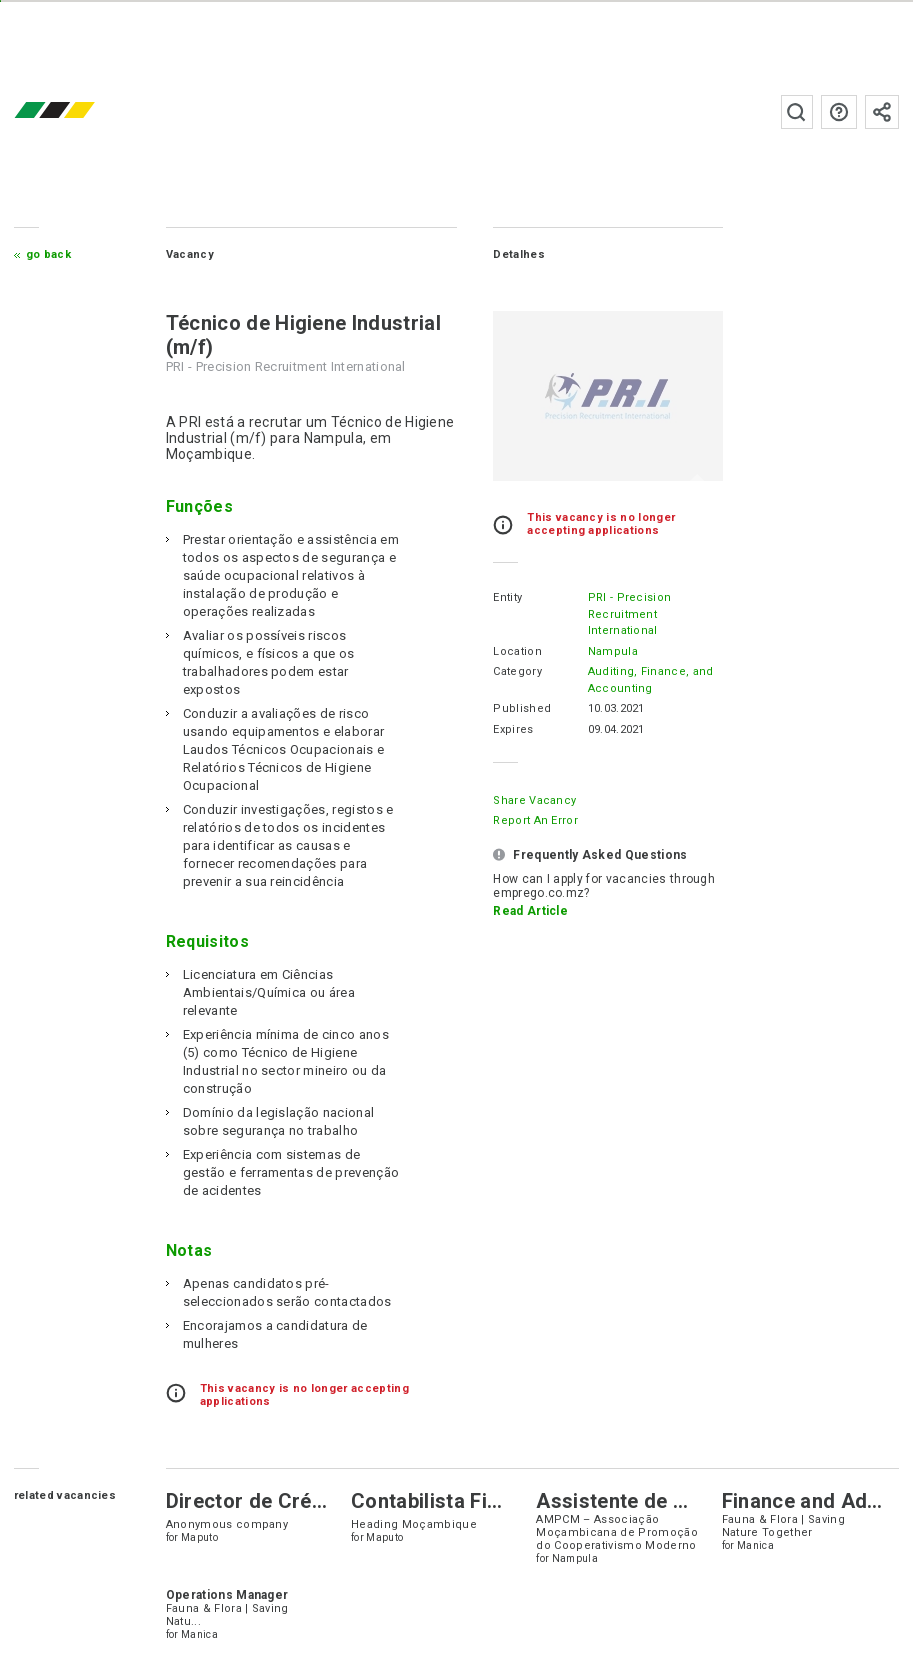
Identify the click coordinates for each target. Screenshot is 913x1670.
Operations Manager (227, 1595)
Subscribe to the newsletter (882, 112)
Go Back (48, 254)
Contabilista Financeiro (460, 1501)
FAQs (839, 112)
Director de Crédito (257, 1501)
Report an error (535, 820)
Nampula (613, 651)
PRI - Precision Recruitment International (630, 614)
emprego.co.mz (84, 111)
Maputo (199, 1537)
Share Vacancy (534, 800)
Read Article (530, 911)
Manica (755, 1545)
